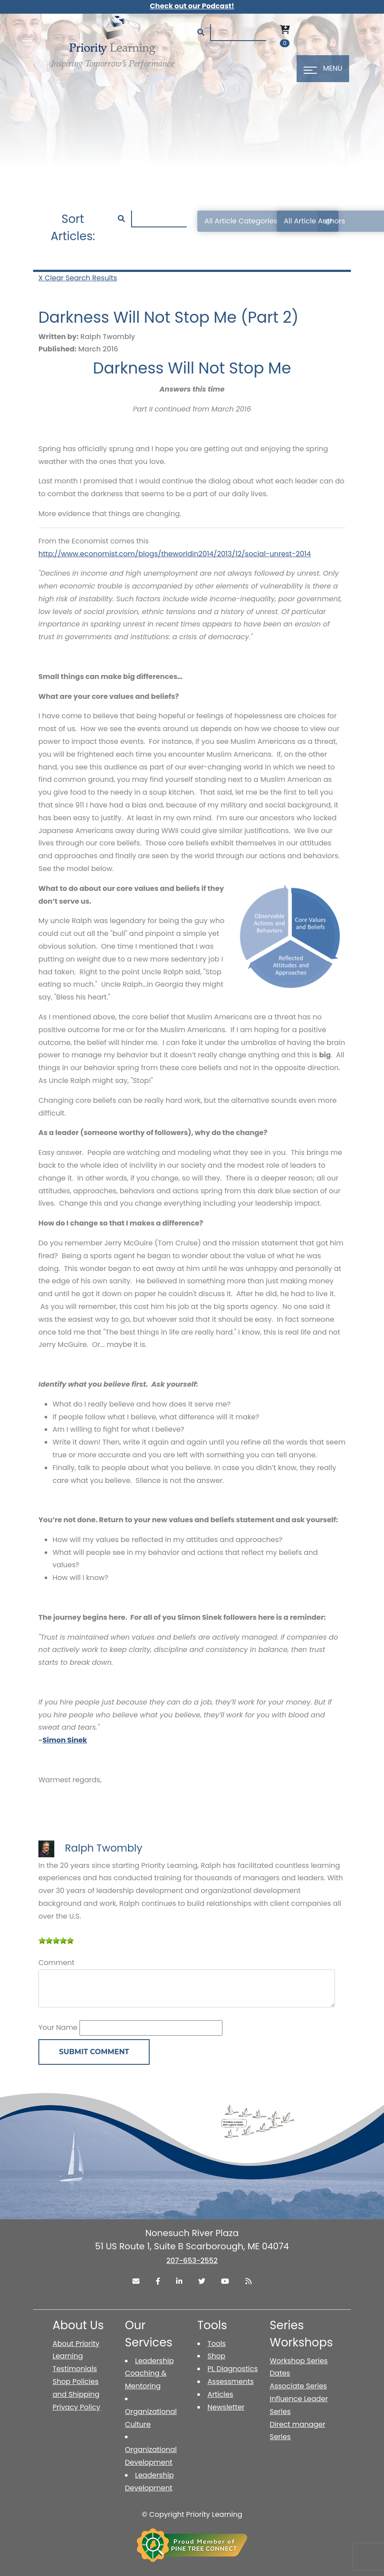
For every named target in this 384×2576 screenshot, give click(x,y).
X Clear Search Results (77, 278)
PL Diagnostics (232, 2369)
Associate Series (298, 2386)
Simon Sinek (64, 1740)
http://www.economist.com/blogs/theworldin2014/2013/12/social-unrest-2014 (174, 554)
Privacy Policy (76, 2407)
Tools (216, 2343)
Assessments (230, 2381)
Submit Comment (94, 2052)
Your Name (58, 2027)
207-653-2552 (192, 2260)
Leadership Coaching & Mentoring (149, 2373)
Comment (56, 1962)
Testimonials (75, 2369)
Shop (216, 2356)
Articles (220, 2394)
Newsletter (226, 2407)
